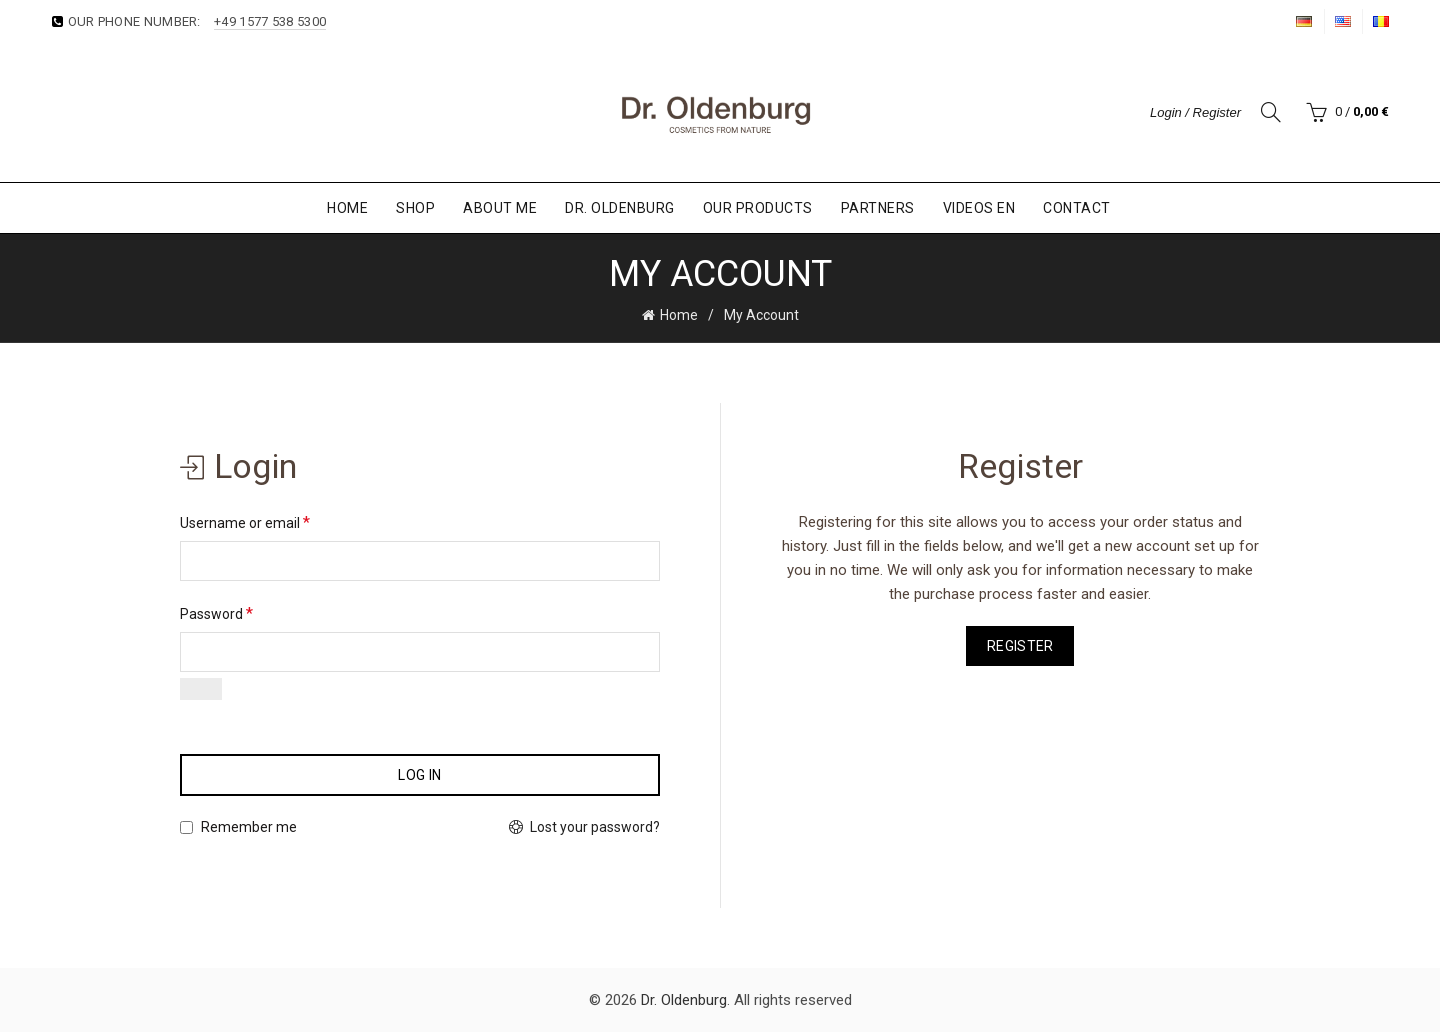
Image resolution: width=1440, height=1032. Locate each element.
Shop (415, 208)
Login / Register (1195, 112)
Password (216, 613)
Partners (878, 208)
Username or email (245, 522)
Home (347, 208)
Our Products (758, 208)
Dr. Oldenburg (620, 208)
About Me (500, 208)
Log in (419, 775)
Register (1020, 646)
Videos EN (979, 208)
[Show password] (201, 689)
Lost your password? (595, 827)
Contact (1077, 208)
